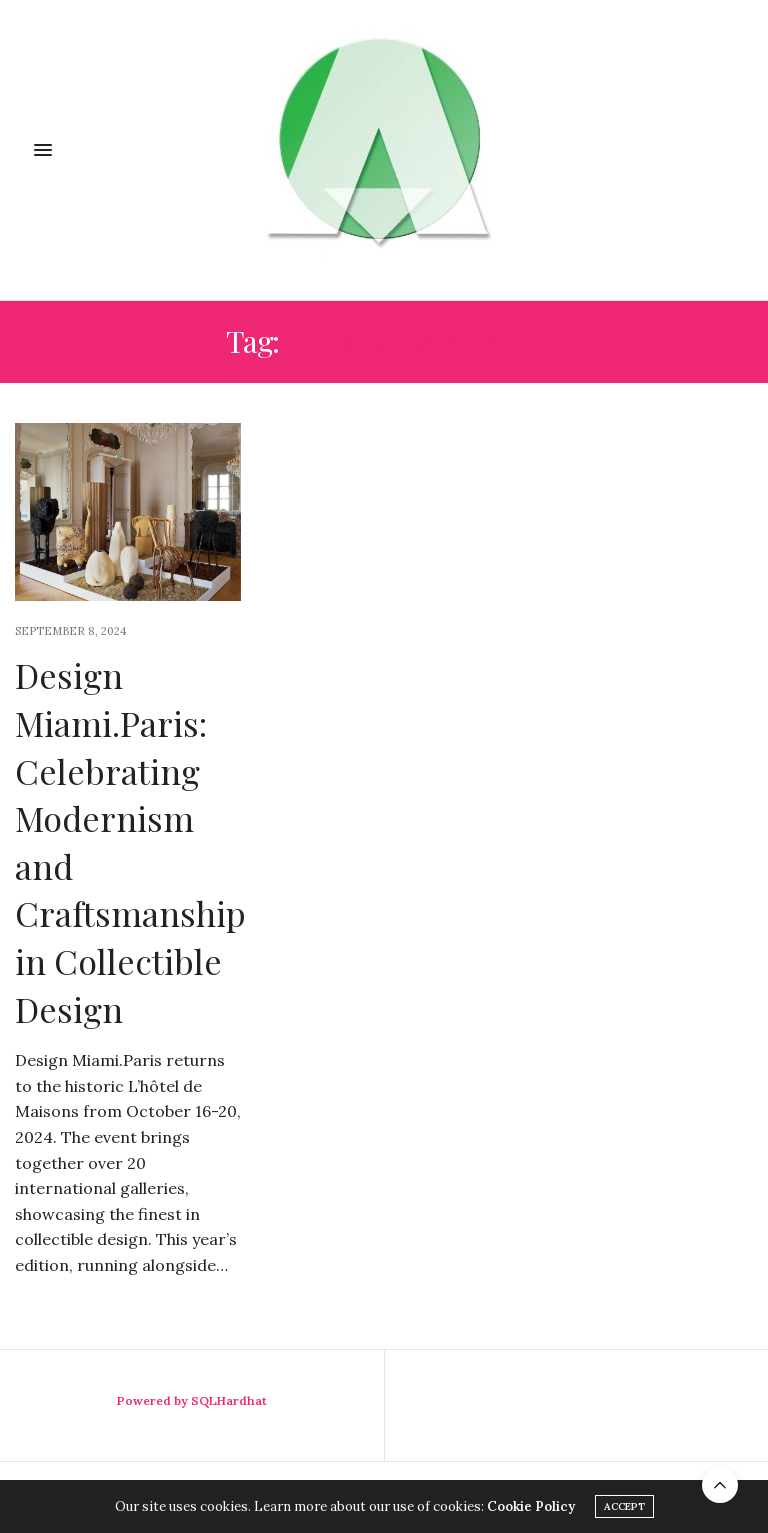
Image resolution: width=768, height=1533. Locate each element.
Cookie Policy (531, 1506)
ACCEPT (624, 1506)
